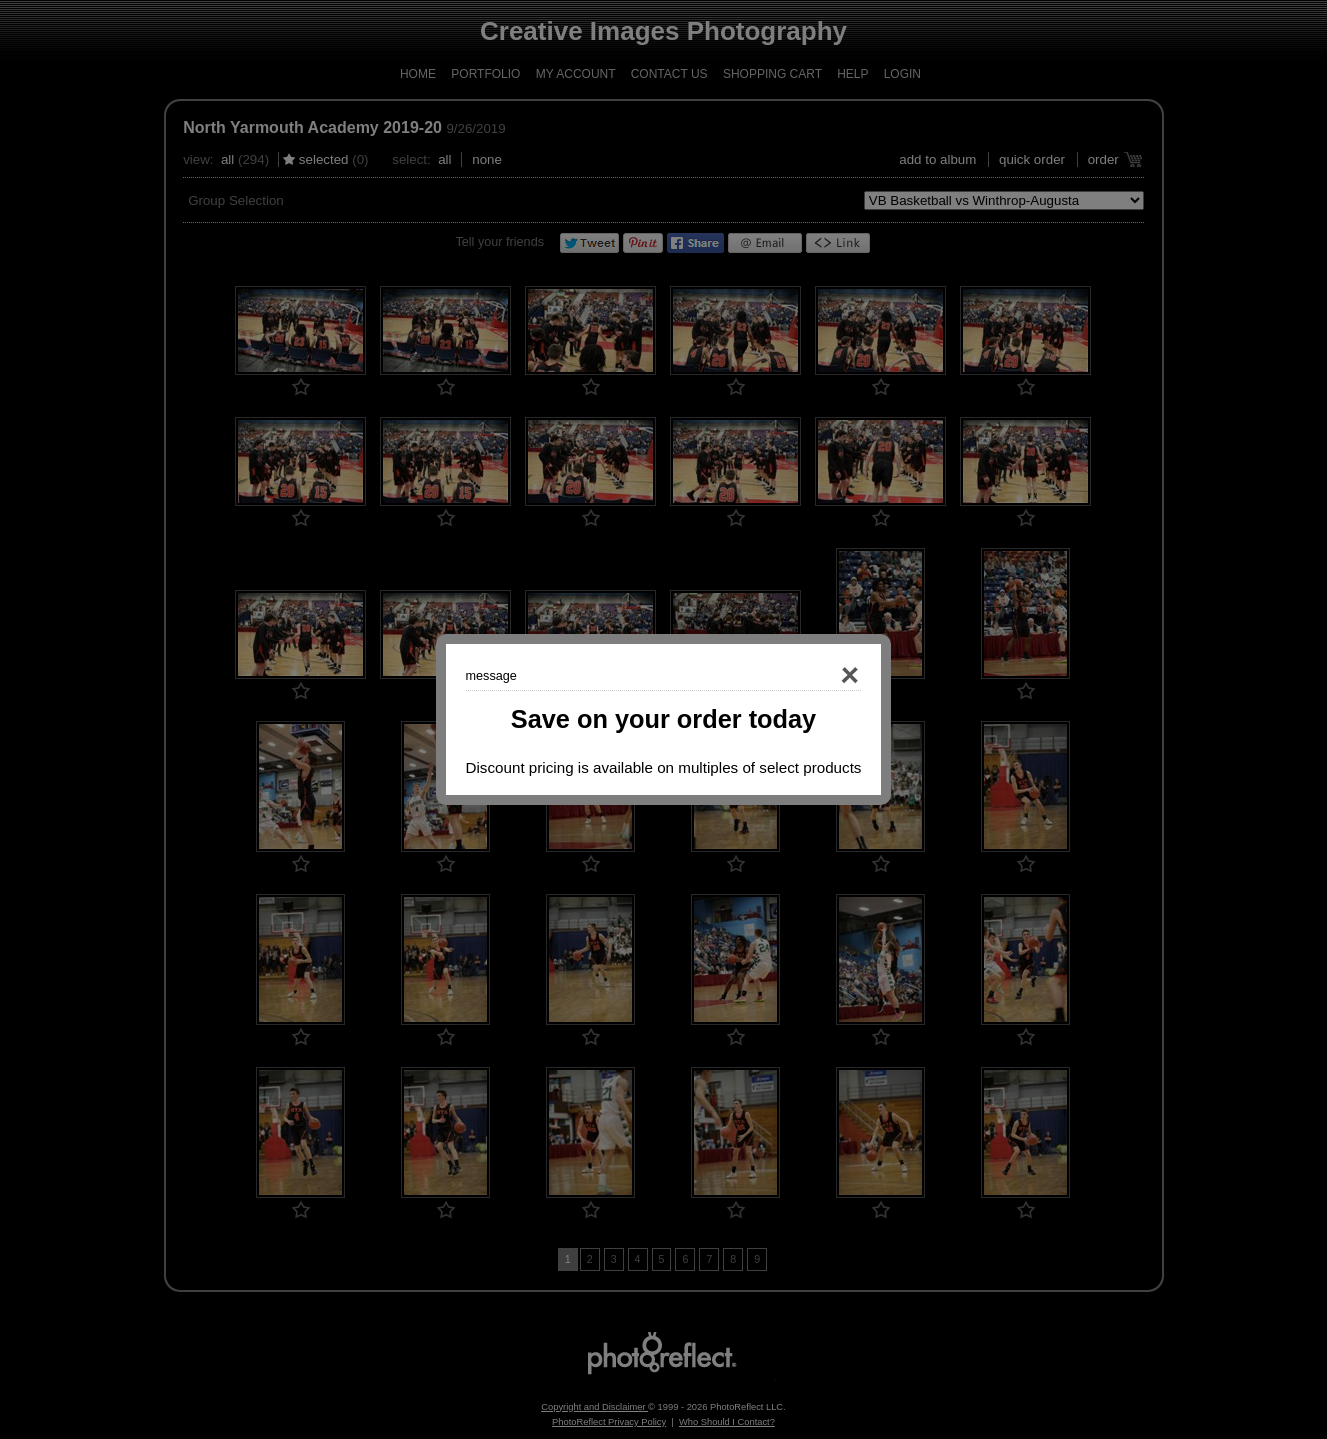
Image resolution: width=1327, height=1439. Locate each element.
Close (822, 676)
